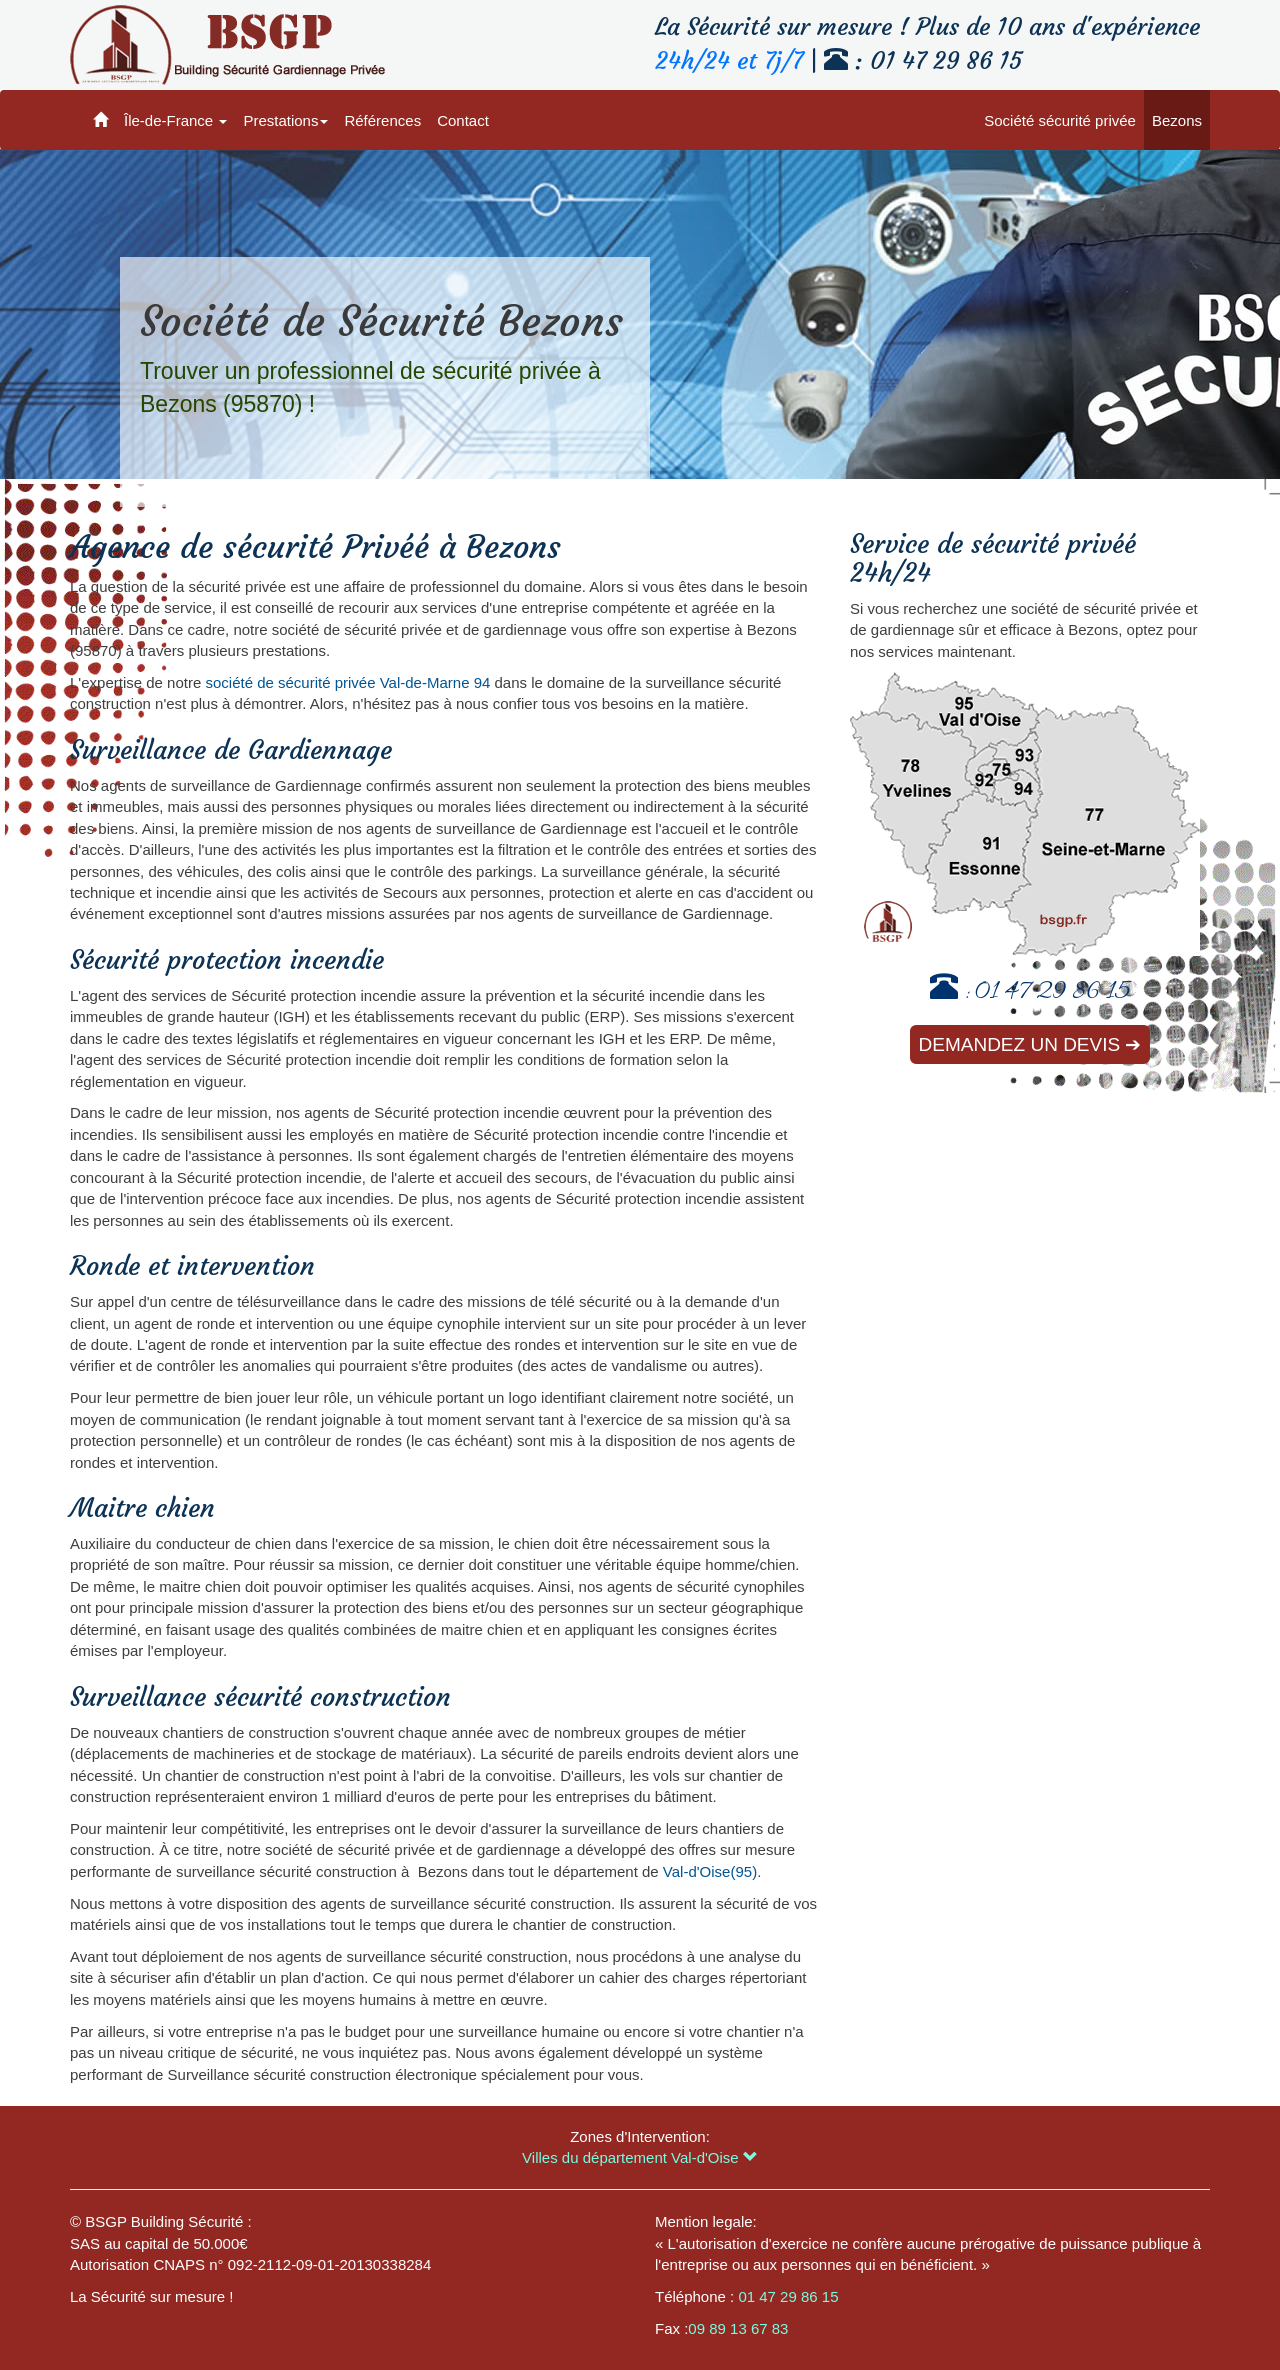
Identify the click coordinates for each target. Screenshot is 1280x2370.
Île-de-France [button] (175, 120)
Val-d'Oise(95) (710, 1871)
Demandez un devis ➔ (1030, 1044)
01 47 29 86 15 (1052, 993)
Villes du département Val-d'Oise (640, 2157)
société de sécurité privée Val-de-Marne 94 (347, 682)
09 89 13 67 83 (738, 2328)
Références (382, 120)
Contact (463, 120)
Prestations (285, 120)
